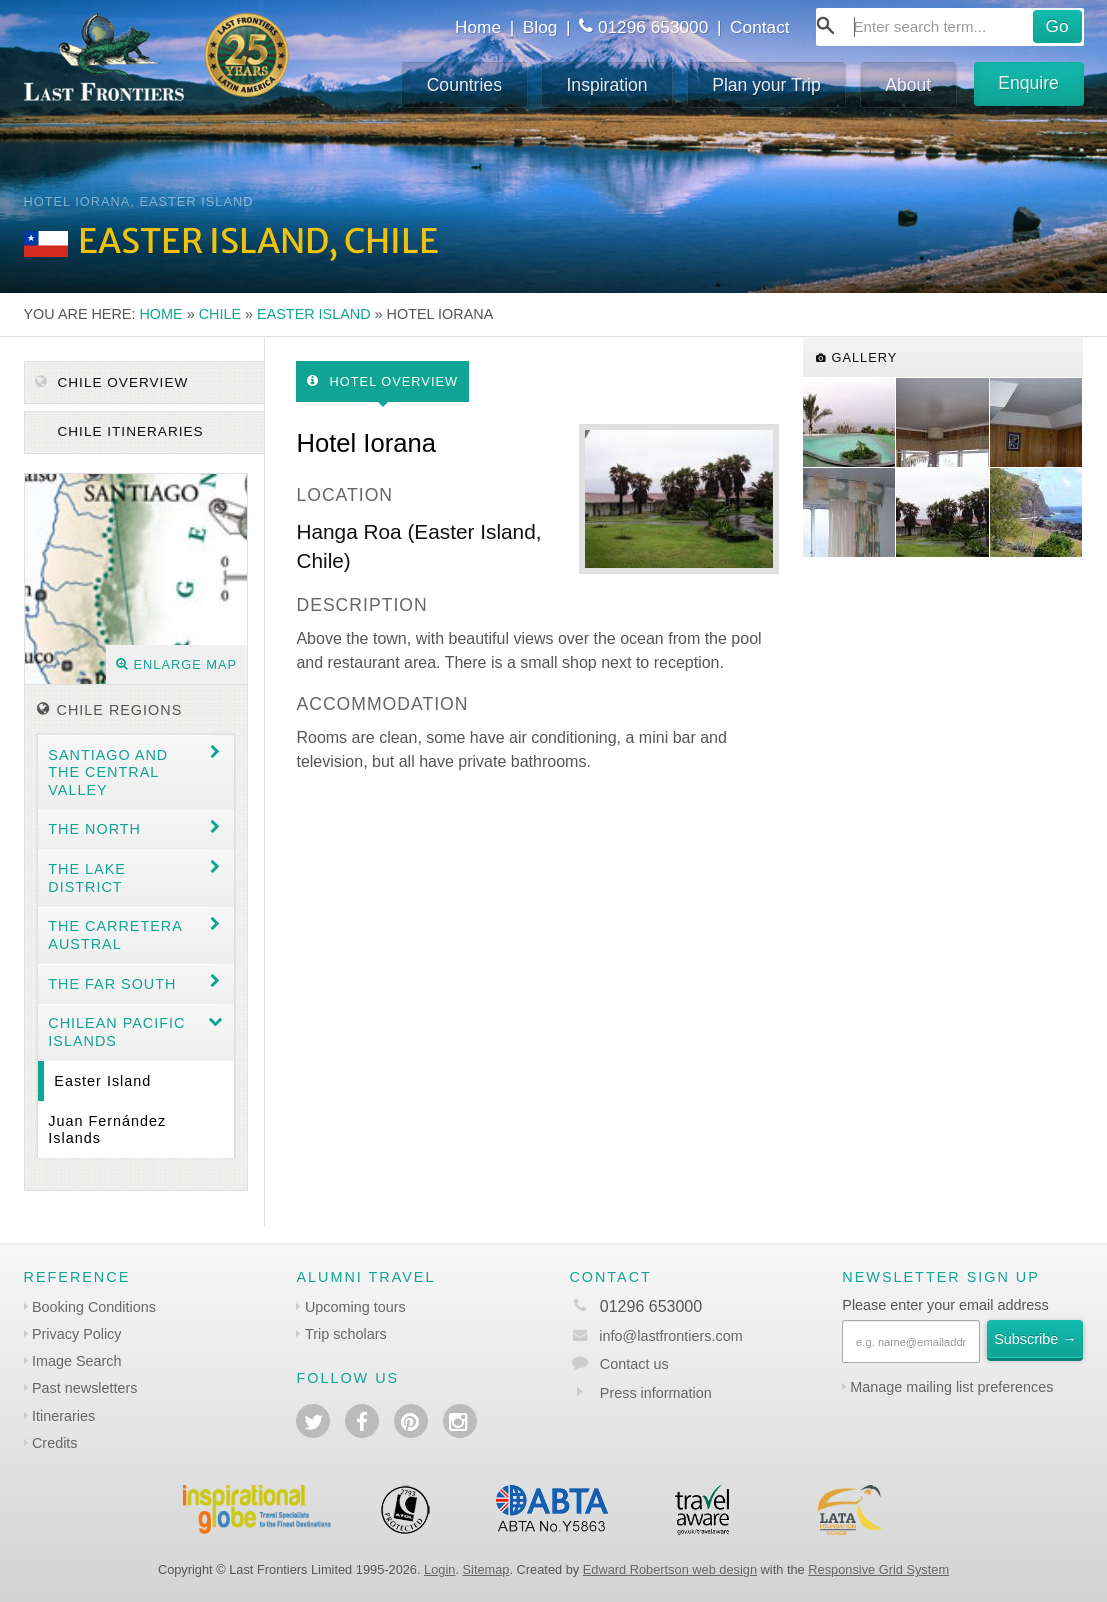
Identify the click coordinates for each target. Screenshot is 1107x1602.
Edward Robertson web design (670, 1569)
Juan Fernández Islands (107, 1129)
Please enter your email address (945, 1305)
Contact (760, 27)
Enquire (1028, 83)
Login (439, 1569)
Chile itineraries (128, 431)
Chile (220, 314)
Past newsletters (85, 1388)
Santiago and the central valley (108, 772)
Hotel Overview (382, 381)
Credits (55, 1443)
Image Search (77, 1361)
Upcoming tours (355, 1307)
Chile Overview (112, 382)
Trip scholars (346, 1334)
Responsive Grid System (878, 1569)
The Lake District (87, 877)
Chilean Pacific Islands (116, 1031)
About (908, 85)
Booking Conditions (94, 1307)
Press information (656, 1393)
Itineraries (63, 1416)
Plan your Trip (766, 85)
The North (94, 829)
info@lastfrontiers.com (655, 1336)
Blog (540, 27)
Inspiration (606, 85)
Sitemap (486, 1569)
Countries (464, 85)
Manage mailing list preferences (951, 1387)
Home (478, 27)
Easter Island (314, 314)
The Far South (112, 984)
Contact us (634, 1364)
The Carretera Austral (115, 934)
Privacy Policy (77, 1334)
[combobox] (950, 27)
